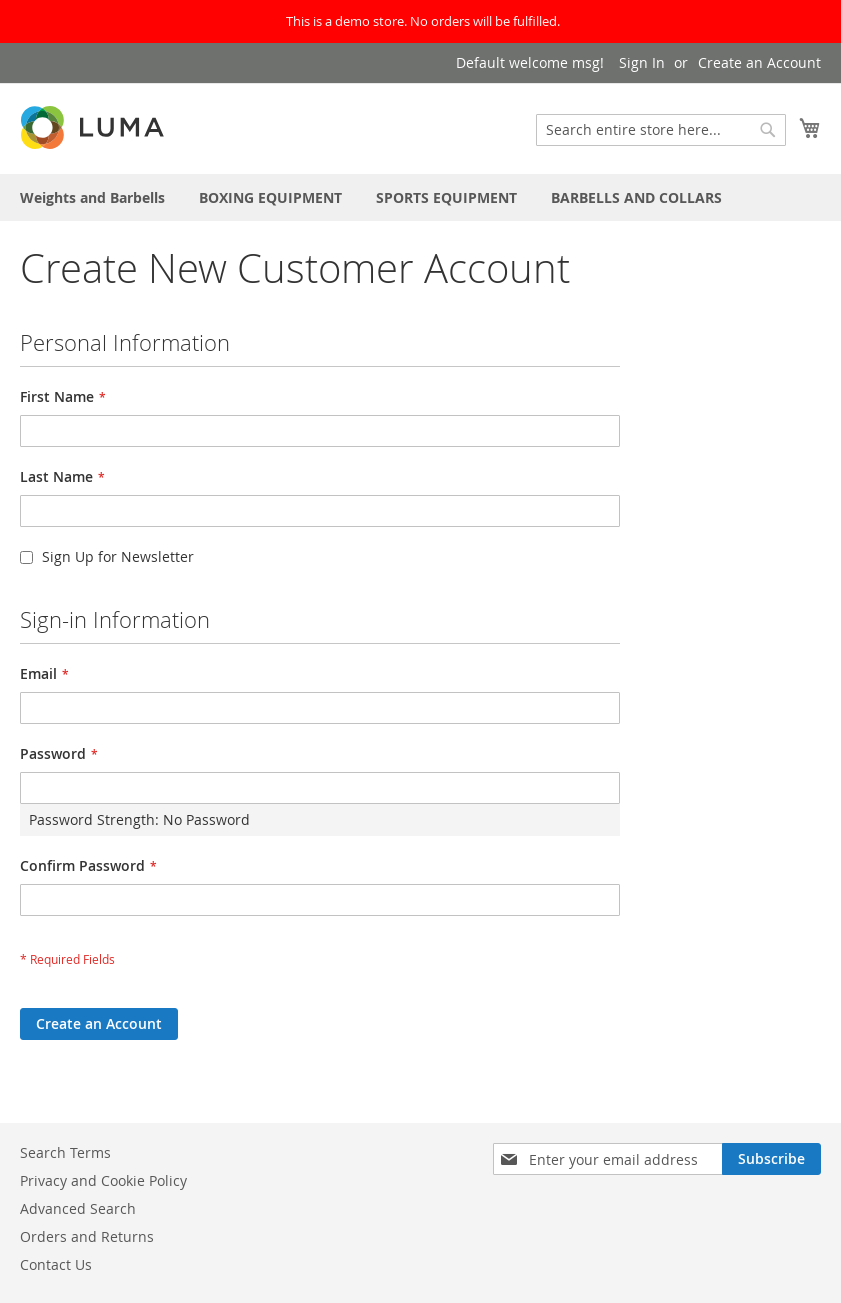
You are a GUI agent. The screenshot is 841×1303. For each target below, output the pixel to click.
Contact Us (56, 1264)
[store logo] (94, 127)
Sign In (642, 62)
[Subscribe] (771, 1159)
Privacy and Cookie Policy (103, 1180)
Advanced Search (78, 1208)
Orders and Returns (87, 1236)
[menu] (420, 197)
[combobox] (661, 130)
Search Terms (65, 1152)
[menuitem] (92, 197)
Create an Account (759, 62)
